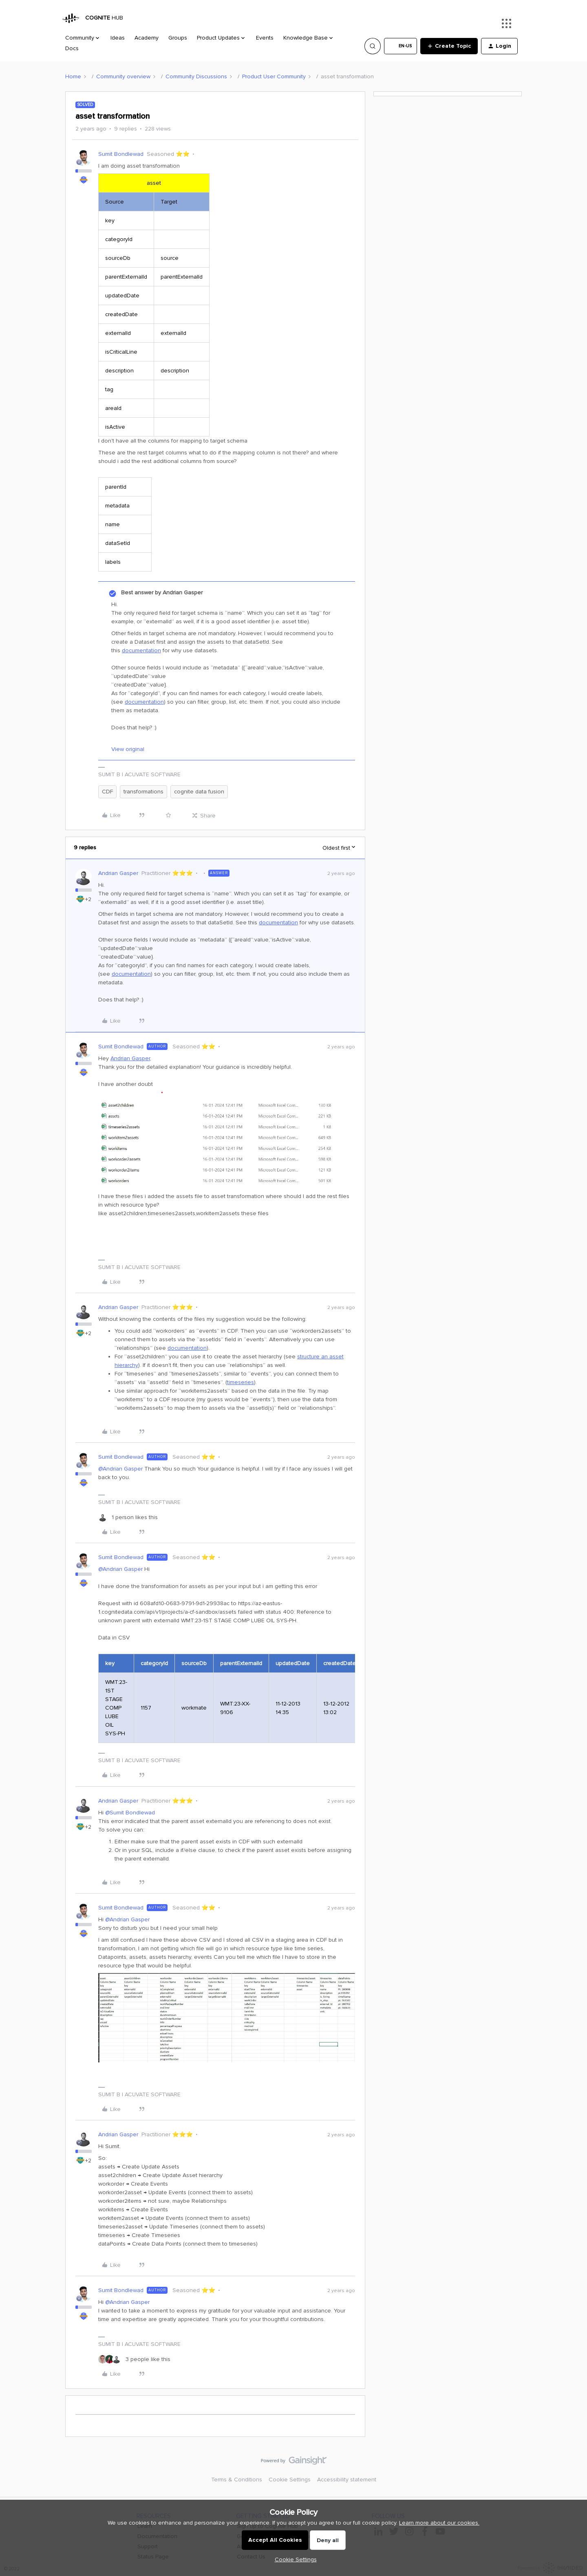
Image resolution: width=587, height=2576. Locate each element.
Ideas (117, 37)
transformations (143, 791)
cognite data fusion (199, 791)
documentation (141, 650)
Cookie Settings (290, 2479)
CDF (107, 791)
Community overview (123, 76)
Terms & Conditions (236, 2479)
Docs (72, 48)
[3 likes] (134, 2359)
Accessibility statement (346, 2479)
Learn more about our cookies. (439, 2522)
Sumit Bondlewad (120, 154)
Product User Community (274, 76)
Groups (177, 37)
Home (73, 76)
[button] (400, 46)
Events (265, 37)
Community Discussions (196, 76)
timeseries (240, 1382)
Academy (147, 37)
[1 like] (128, 1517)
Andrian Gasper (118, 873)
